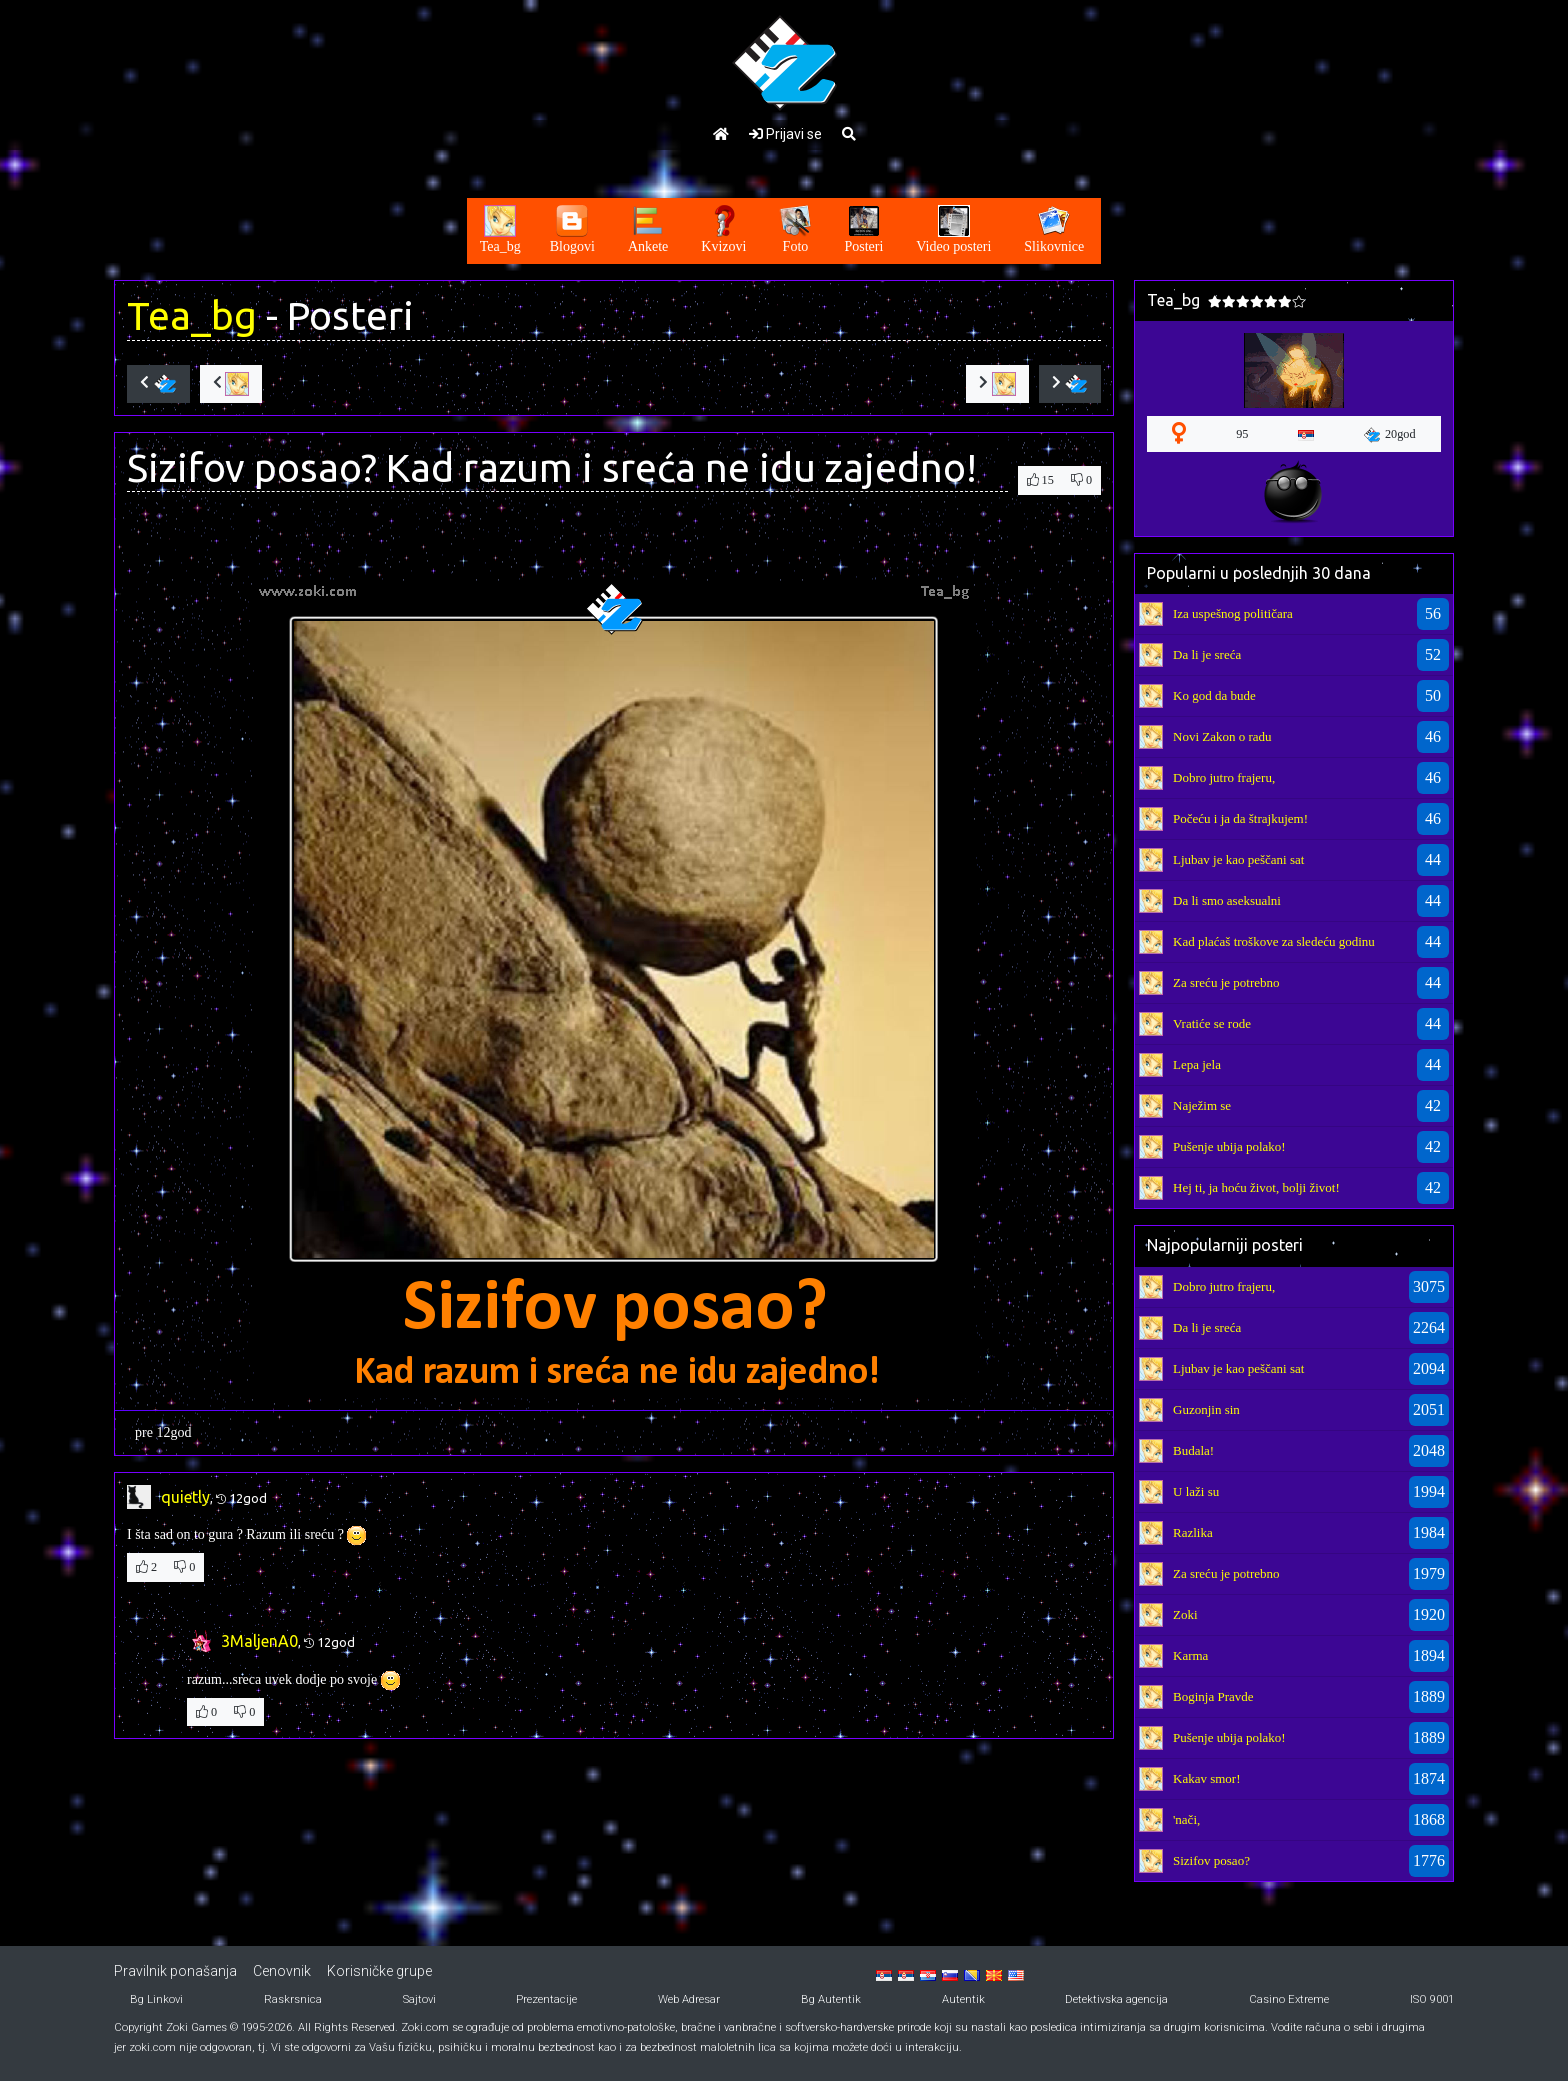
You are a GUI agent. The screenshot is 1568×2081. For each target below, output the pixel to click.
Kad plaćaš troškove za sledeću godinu (1274, 941)
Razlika (1193, 1532)
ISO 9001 (1432, 1999)
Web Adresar (689, 1999)
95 (1242, 434)
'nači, (1186, 1819)
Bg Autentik (831, 1999)
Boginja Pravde (1213, 1696)
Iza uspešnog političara (1233, 613)
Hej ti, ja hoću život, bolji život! (1256, 1187)
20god (1390, 435)
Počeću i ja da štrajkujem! (1240, 818)
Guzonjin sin (1206, 1409)
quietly (185, 1497)
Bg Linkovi (156, 1999)
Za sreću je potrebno (1226, 982)
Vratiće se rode (1212, 1023)
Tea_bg (192, 315)
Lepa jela (1197, 1064)
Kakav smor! (1207, 1778)
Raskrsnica (293, 1999)
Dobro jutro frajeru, (1224, 777)
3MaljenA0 (259, 1641)
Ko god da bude (1214, 695)
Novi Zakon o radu (1222, 736)
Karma (1190, 1655)
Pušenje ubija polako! (1229, 1146)
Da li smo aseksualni (1227, 900)
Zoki (1185, 1614)
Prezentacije (546, 1999)
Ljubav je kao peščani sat (1238, 859)
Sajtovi (419, 1999)
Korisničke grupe (379, 1971)
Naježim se (1202, 1105)
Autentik (963, 1999)
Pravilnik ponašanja (175, 1971)
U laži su (1196, 1491)
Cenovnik (282, 1971)
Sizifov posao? (1211, 1860)
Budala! (1193, 1450)
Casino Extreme (1289, 1999)
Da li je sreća (1207, 654)
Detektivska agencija (1116, 1999)
